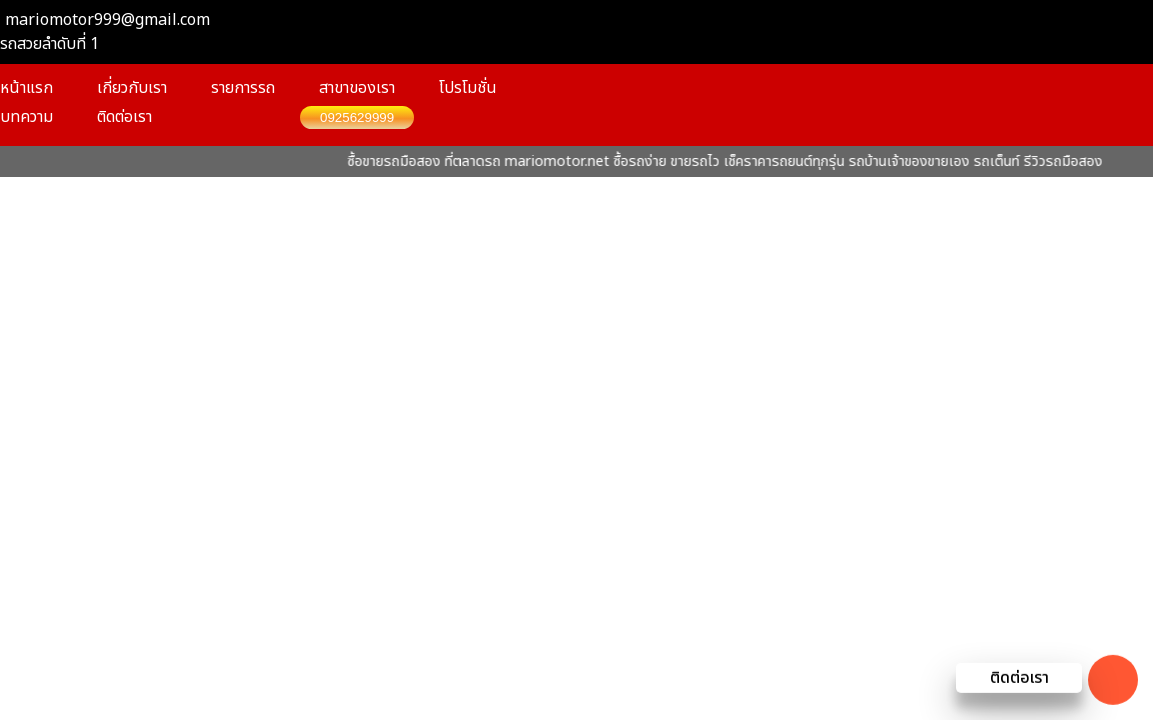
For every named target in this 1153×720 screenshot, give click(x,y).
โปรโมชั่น (468, 88)
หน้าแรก (26, 88)
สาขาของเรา (357, 88)
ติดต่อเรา (124, 117)
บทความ (26, 117)
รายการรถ (243, 88)
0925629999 (357, 117)
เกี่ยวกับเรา (132, 88)
